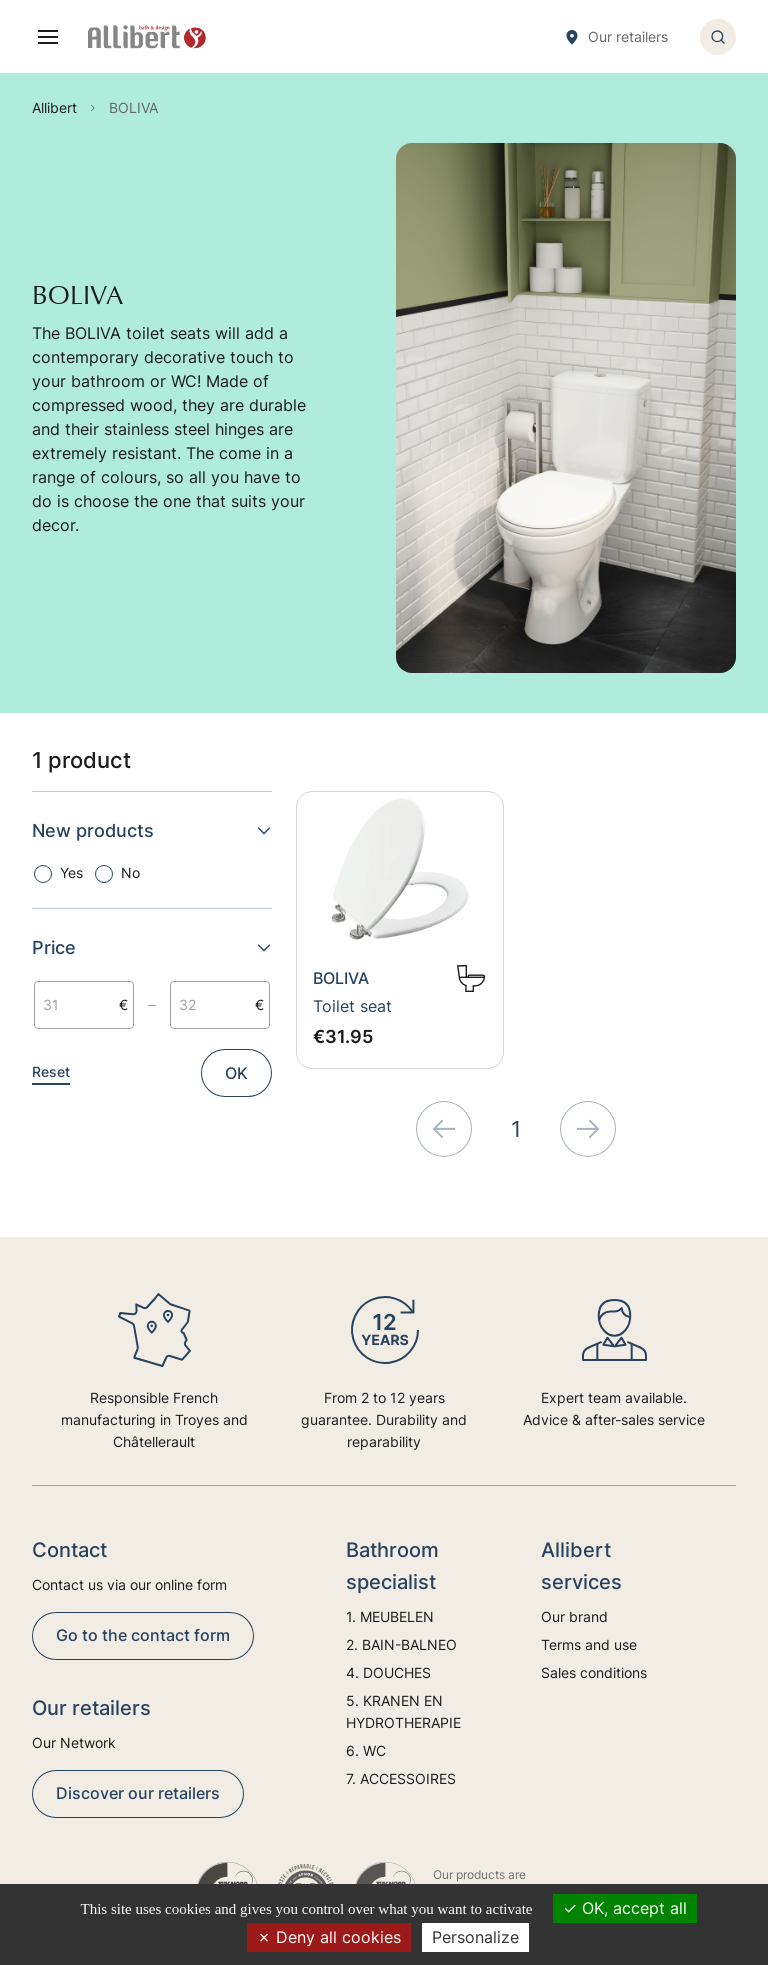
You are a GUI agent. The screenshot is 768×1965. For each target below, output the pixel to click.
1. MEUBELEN (390, 1616)
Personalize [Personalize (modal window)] (475, 1937)
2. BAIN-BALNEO (401, 1644)
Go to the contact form (143, 1635)
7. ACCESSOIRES (401, 1778)
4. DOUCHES (388, 1672)
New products (152, 830)
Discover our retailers (138, 1793)
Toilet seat (352, 1006)
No (130, 872)
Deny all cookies (329, 1937)
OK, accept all (625, 1908)
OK (236, 1073)
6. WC (366, 1750)
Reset (51, 1071)
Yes (71, 872)
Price (152, 947)
